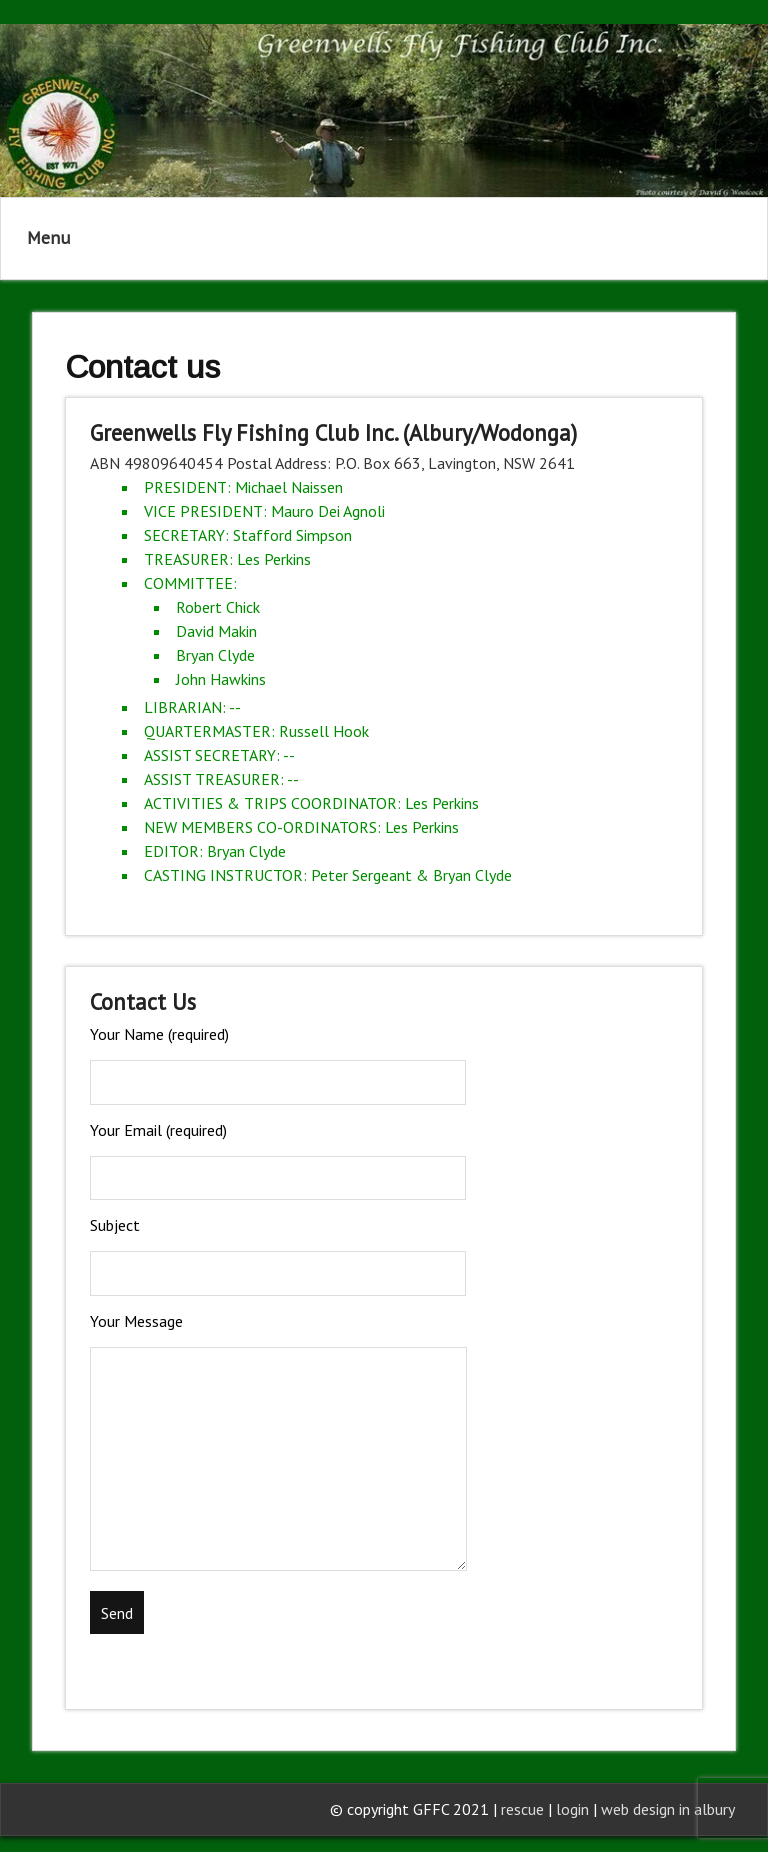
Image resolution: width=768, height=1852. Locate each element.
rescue (522, 1809)
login (574, 1809)
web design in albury (668, 1809)
